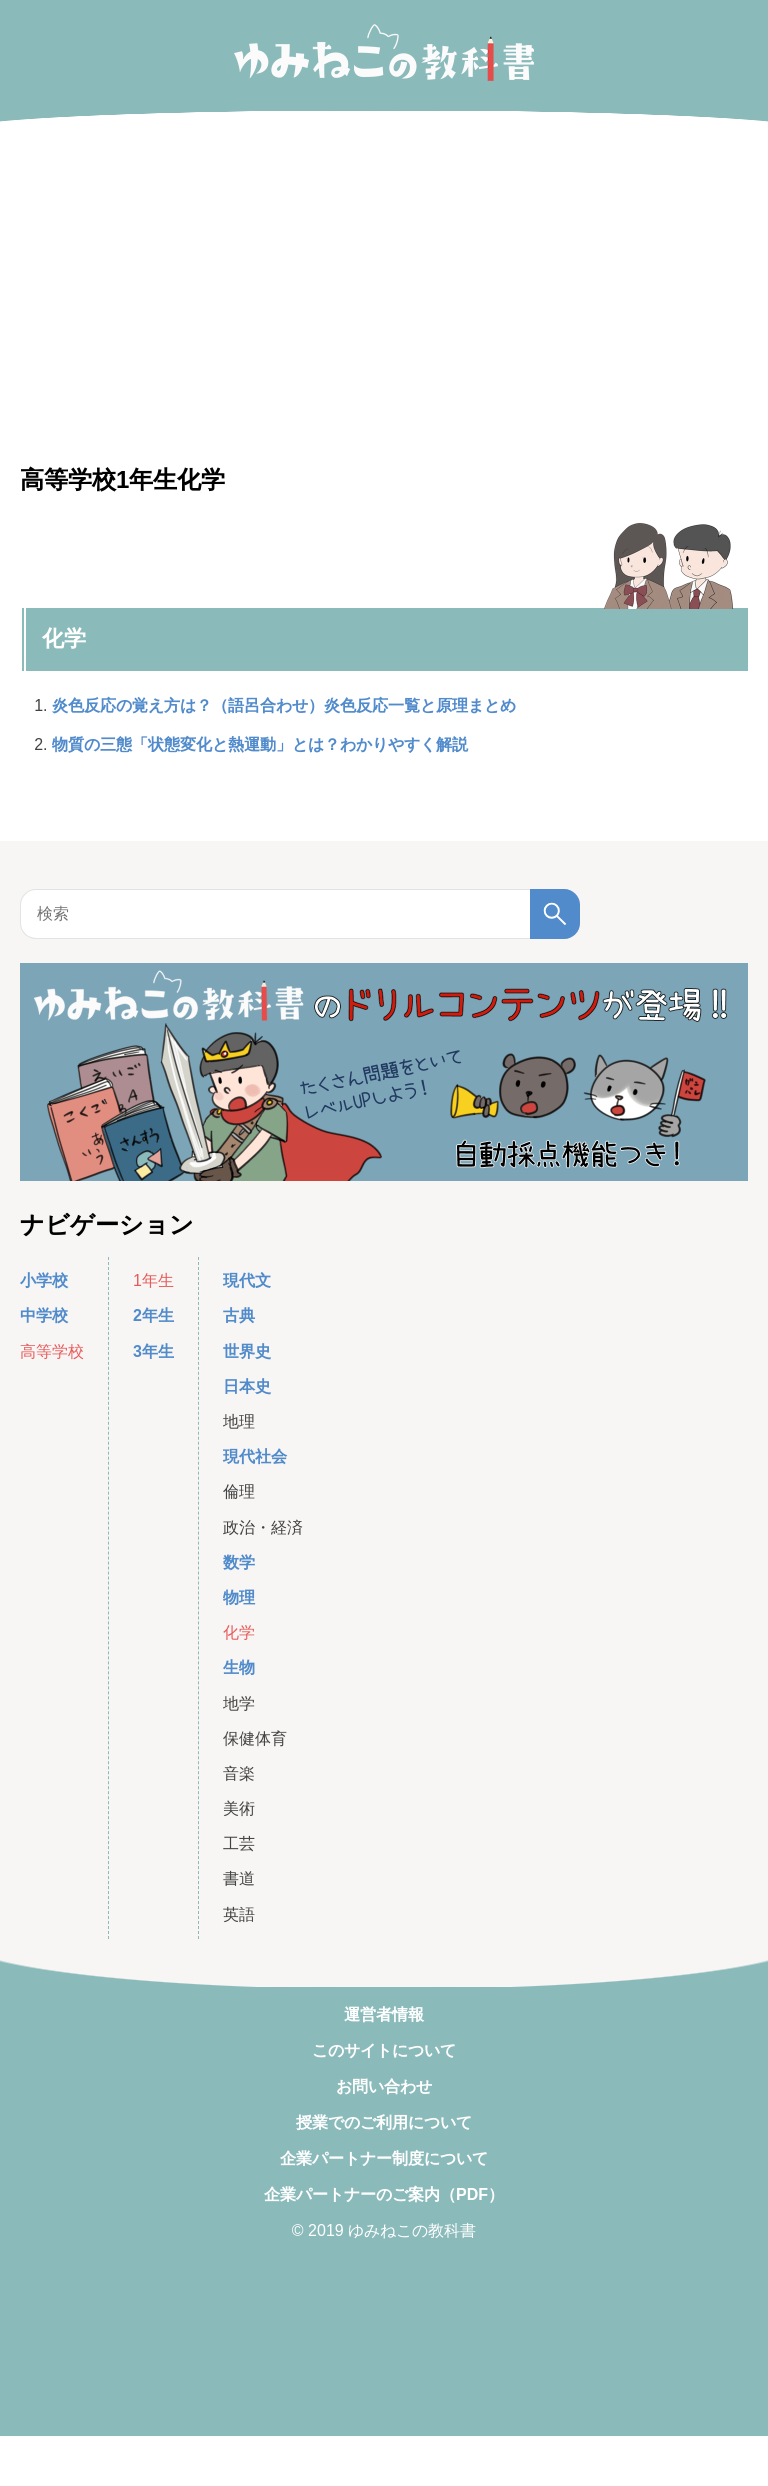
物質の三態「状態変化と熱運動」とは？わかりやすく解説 (260, 744)
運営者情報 (384, 2014)
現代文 (247, 1280)
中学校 (44, 1315)
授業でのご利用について (384, 2122)
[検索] (555, 914)
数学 (239, 1562)
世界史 (247, 1351)
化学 (64, 638)
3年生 (153, 1351)
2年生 (153, 1315)
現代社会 (255, 1456)
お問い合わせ (384, 2086)
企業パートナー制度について (384, 2158)
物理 (239, 1597)
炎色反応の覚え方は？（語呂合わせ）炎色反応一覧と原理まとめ (284, 705)
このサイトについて (384, 2050)
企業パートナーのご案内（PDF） (384, 2194)
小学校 (44, 1280)
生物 (239, 1667)
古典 (239, 1315)
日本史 (247, 1386)
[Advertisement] (384, 2461)
